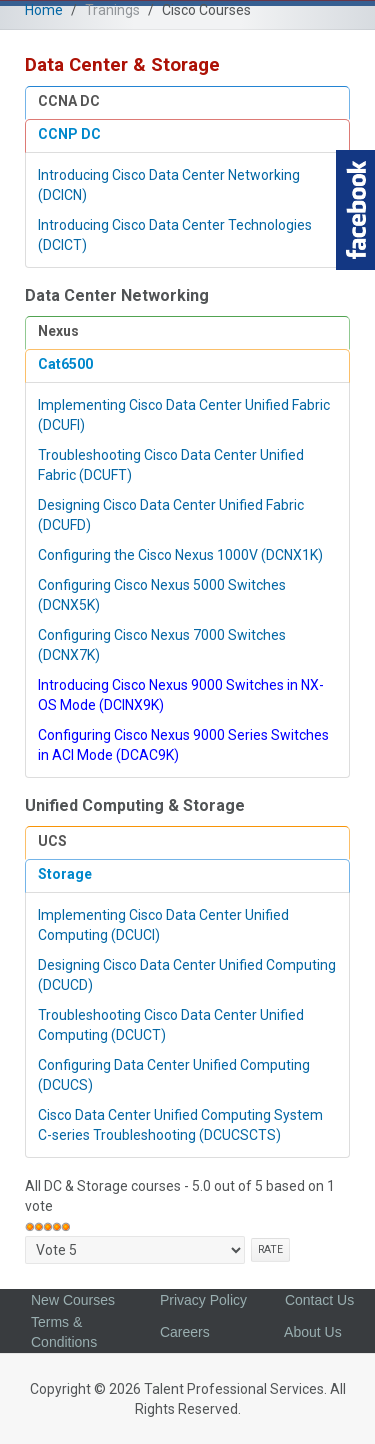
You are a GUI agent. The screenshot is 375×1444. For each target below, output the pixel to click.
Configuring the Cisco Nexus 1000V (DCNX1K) (180, 555)
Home (44, 10)
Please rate (25, 1236)
